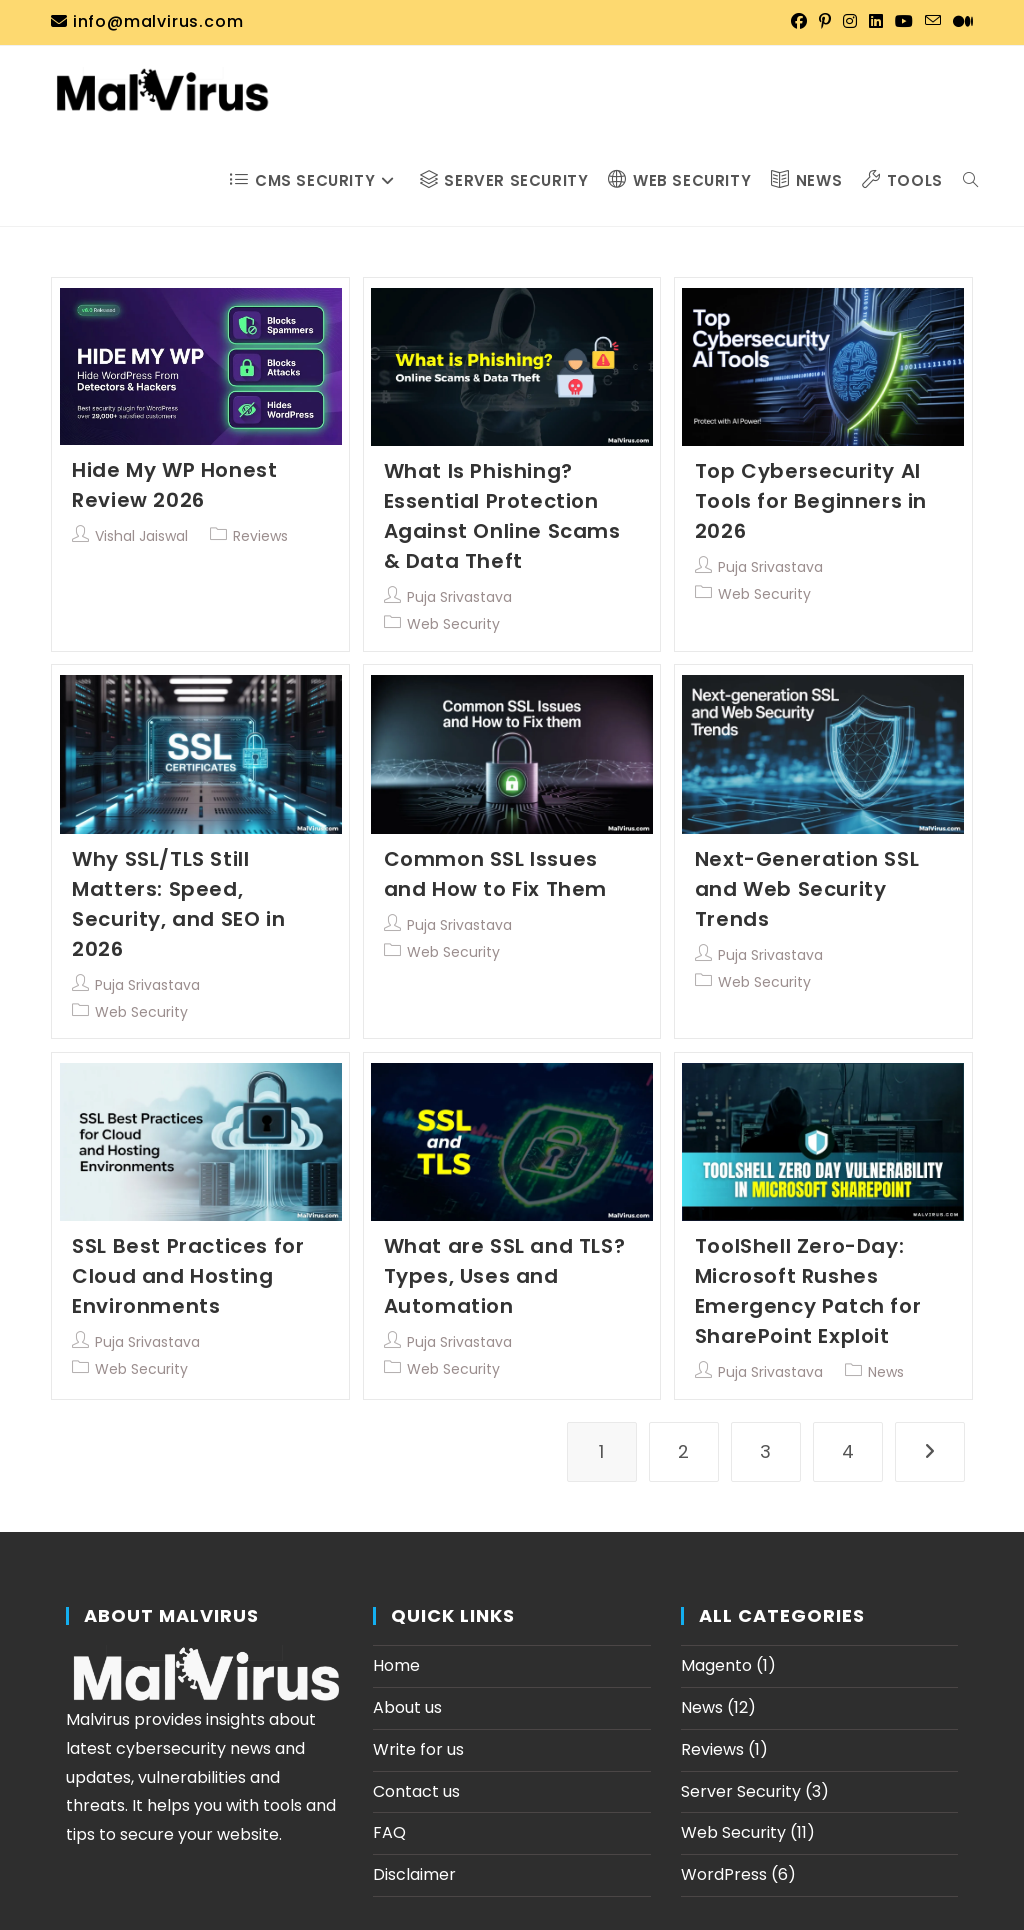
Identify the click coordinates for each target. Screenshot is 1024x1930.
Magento (716, 1665)
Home (396, 1665)
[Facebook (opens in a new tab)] (799, 22)
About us (407, 1707)
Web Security (453, 624)
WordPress (724, 1874)
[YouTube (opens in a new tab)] (904, 22)
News (886, 1372)
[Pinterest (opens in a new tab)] (825, 22)
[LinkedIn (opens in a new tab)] (876, 22)
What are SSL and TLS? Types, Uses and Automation (505, 1276)
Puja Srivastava (459, 597)
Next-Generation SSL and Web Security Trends (807, 889)
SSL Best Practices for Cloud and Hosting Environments (188, 1276)
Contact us (416, 1791)
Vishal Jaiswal (141, 536)
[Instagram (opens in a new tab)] (850, 22)
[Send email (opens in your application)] (933, 22)
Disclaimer (414, 1874)
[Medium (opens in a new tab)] (960, 22)
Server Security (741, 1791)
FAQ (389, 1832)
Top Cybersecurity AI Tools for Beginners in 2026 (811, 501)
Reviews (260, 536)
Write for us (418, 1749)
